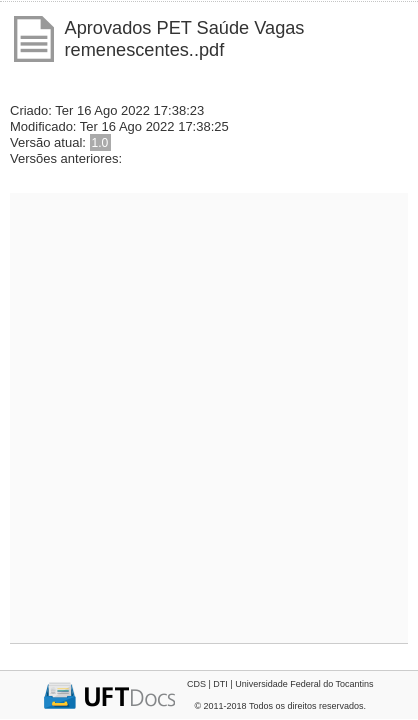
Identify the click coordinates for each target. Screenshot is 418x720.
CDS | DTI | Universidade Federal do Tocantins (280, 684)
